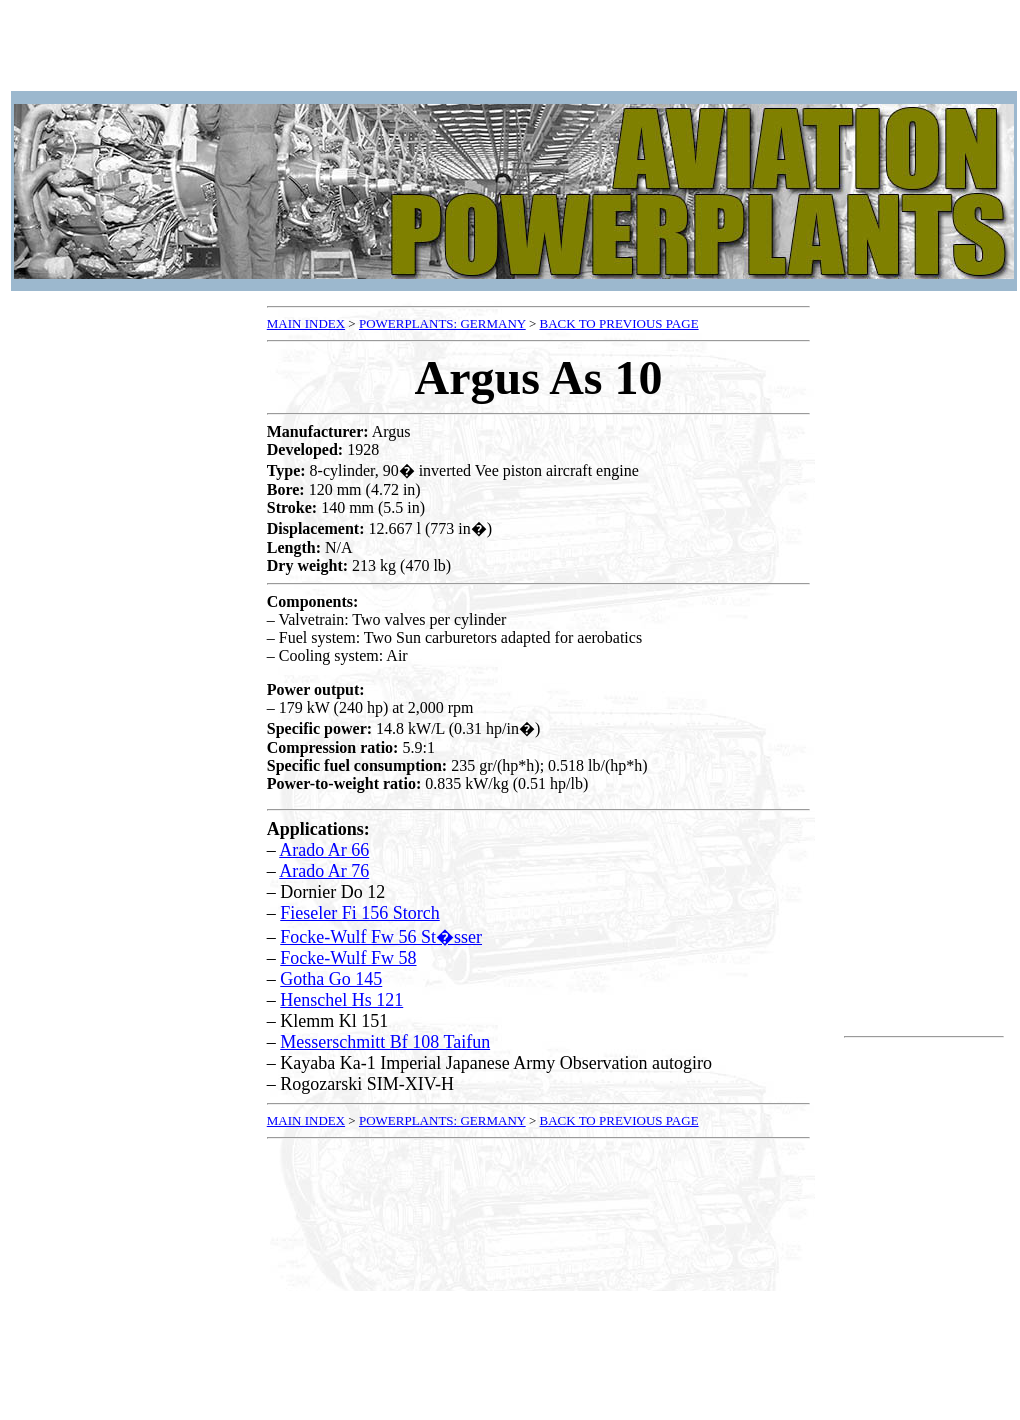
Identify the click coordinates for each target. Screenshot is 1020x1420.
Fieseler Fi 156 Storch (360, 913)
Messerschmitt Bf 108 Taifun (385, 1042)
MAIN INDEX (306, 323)
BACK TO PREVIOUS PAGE (619, 323)
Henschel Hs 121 (341, 1000)
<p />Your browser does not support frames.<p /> (514, 48)
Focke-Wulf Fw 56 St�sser (381, 937)
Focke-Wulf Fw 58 (348, 958)
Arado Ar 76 (324, 871)
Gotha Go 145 (331, 979)
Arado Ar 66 (324, 850)
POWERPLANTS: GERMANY (442, 323)
